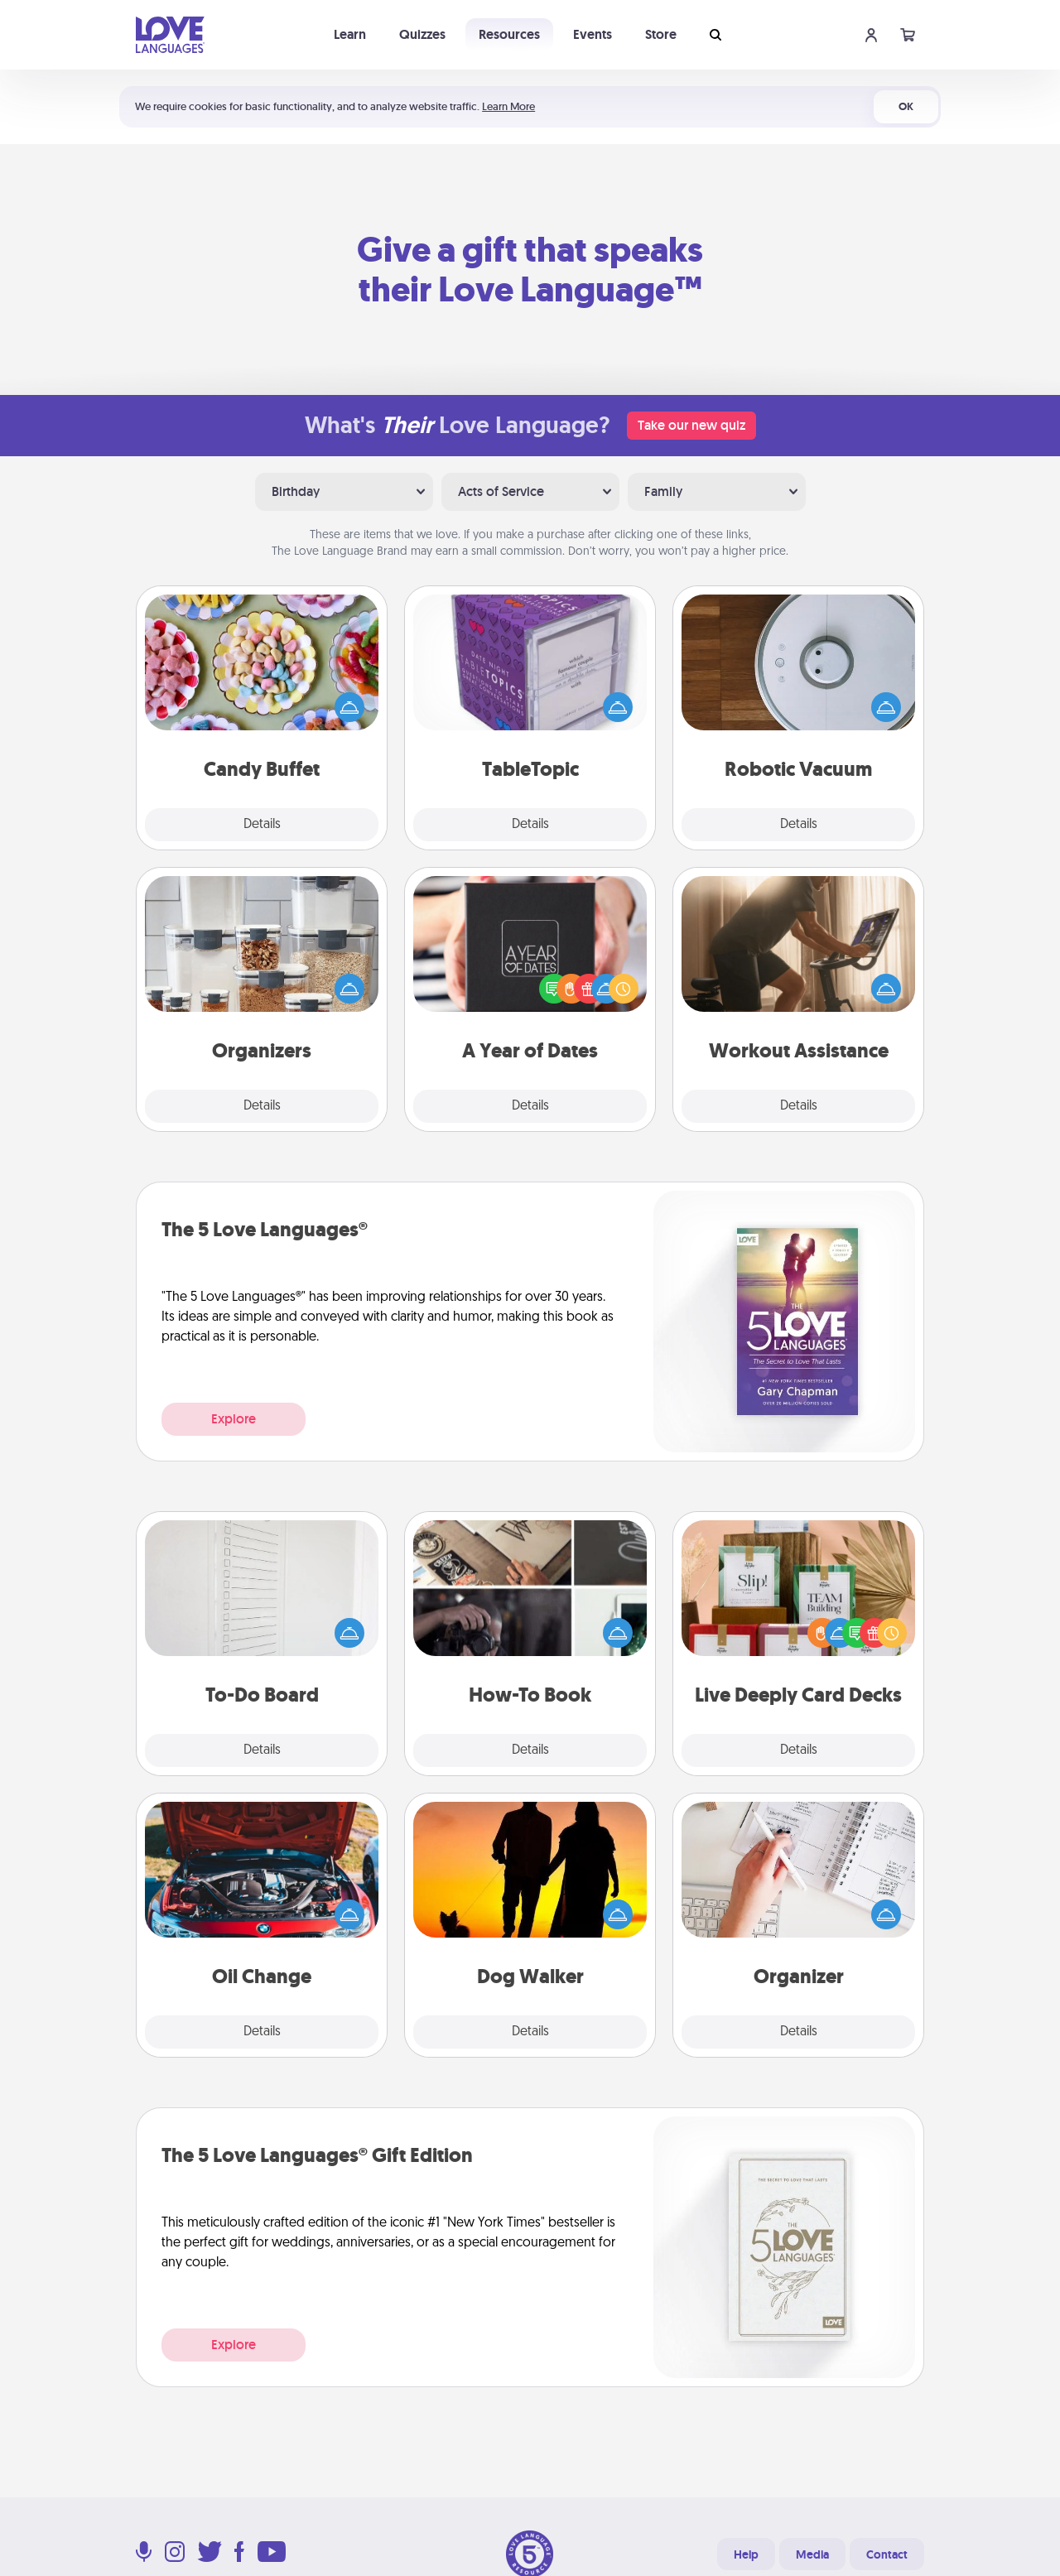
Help (746, 2554)
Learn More (508, 106)
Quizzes (422, 34)
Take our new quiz (691, 425)
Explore (233, 1419)
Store (661, 34)
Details (262, 824)
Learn (350, 34)
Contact (887, 2554)
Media (812, 2554)
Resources (509, 34)
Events (592, 34)
